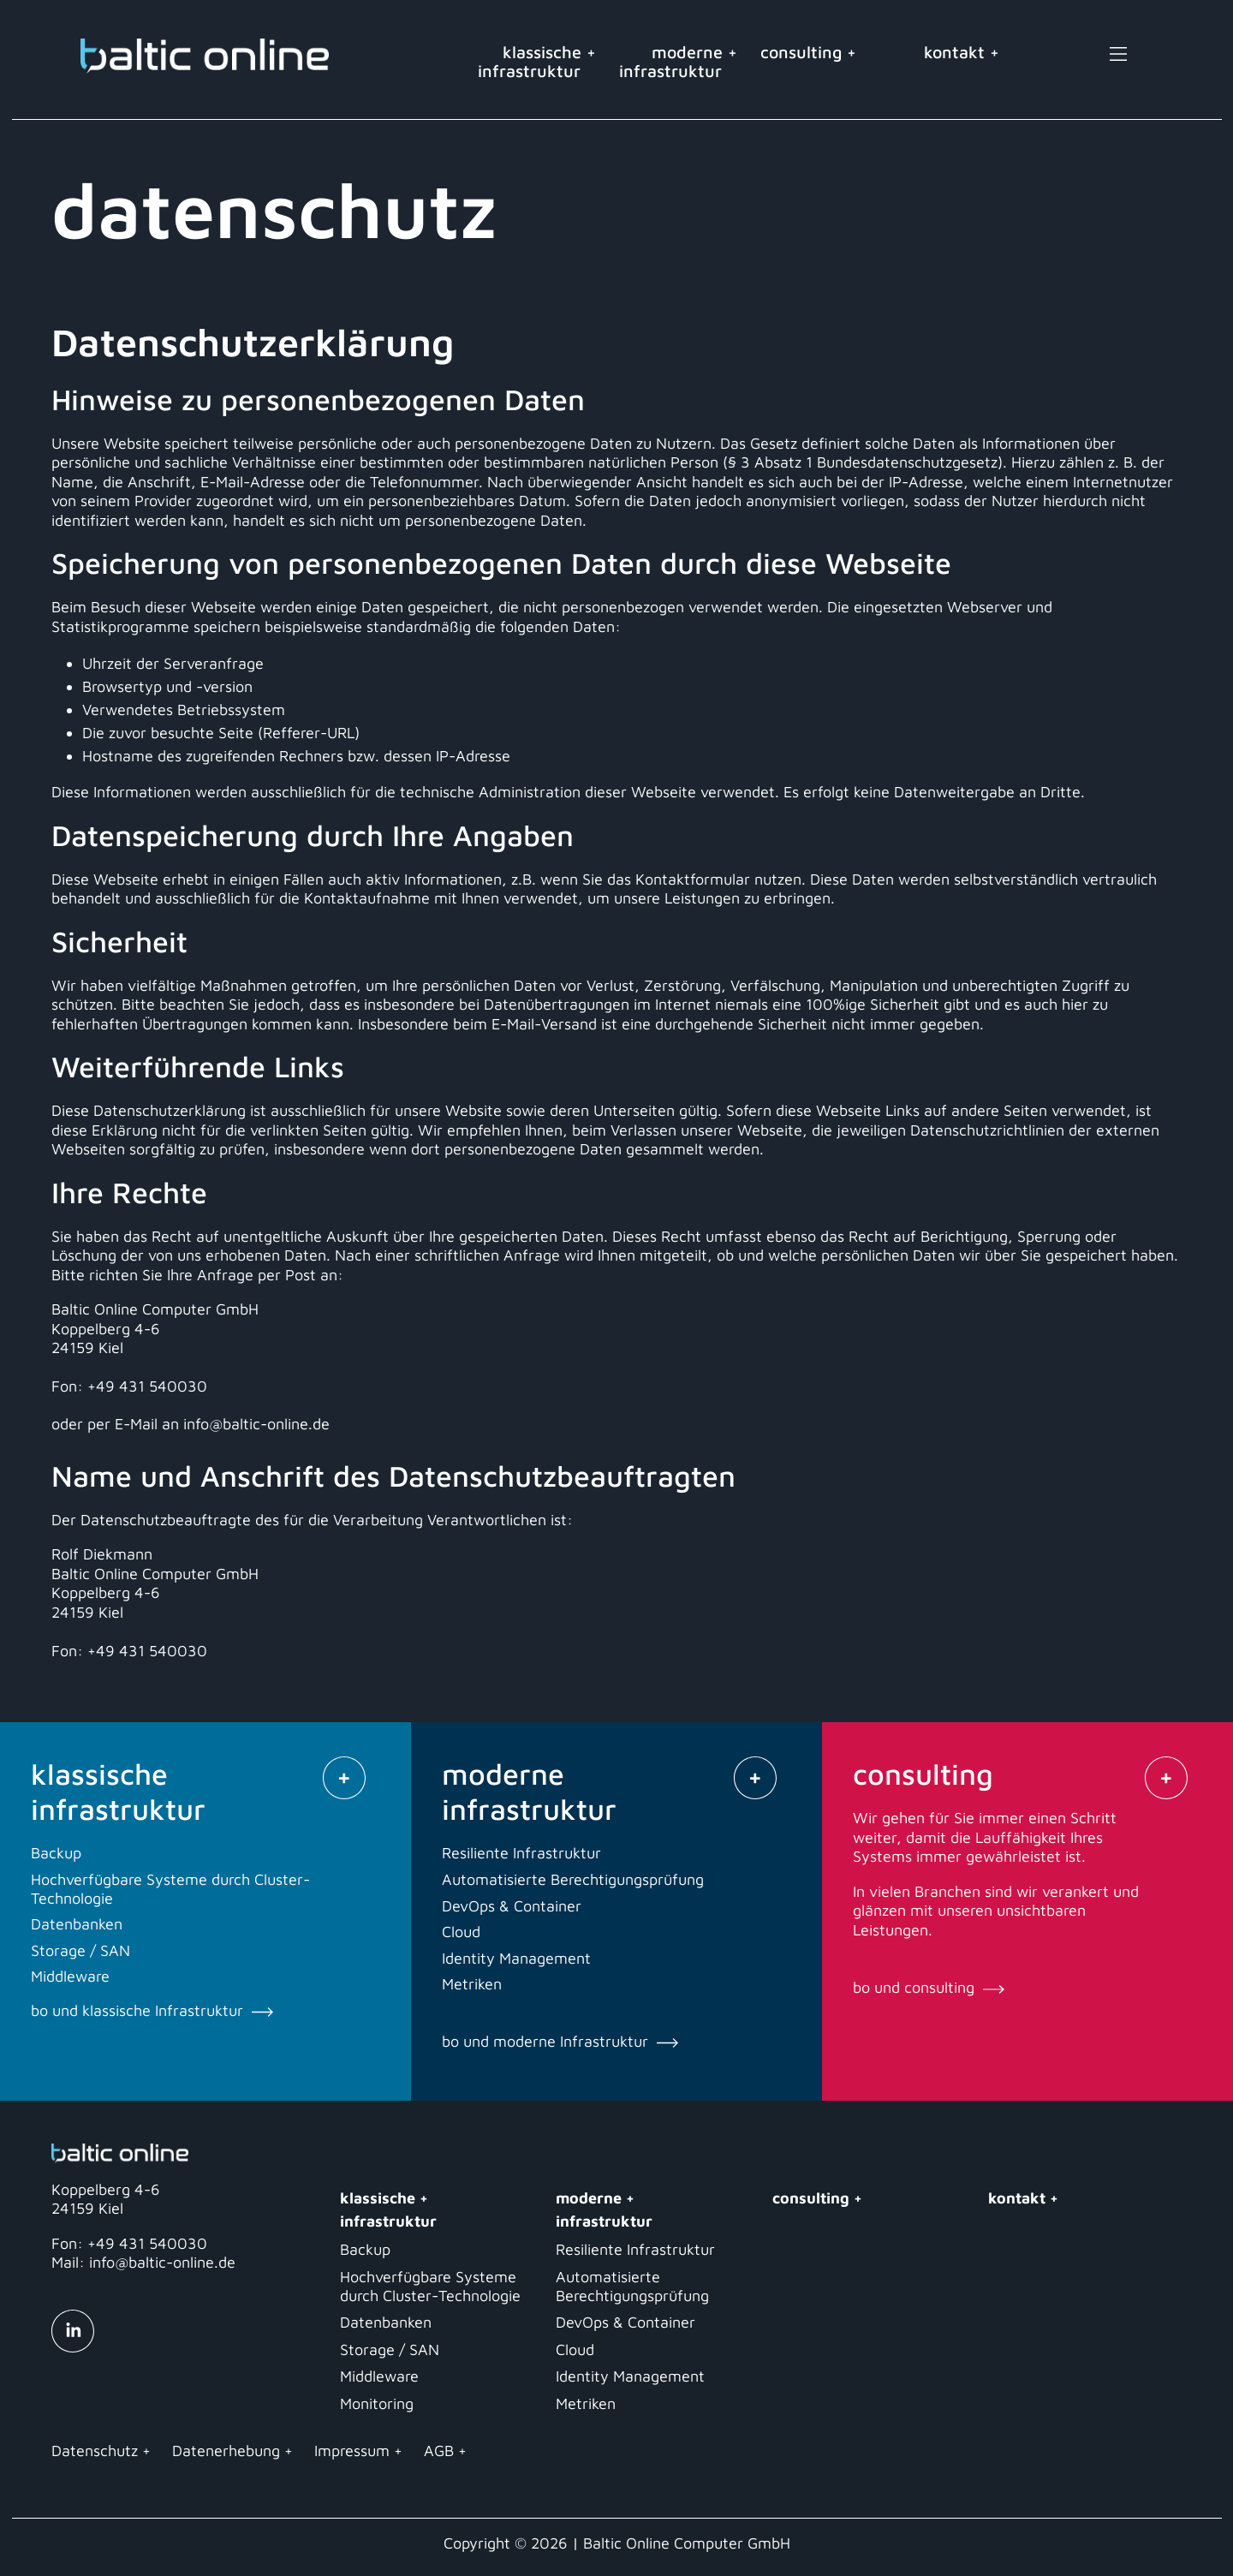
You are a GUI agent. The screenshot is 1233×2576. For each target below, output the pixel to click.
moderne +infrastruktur (678, 61)
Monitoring (377, 2403)
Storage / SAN (389, 2349)
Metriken (586, 2403)
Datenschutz (94, 2451)
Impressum (352, 2451)
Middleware (379, 2376)
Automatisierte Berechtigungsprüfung (632, 2286)
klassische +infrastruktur (537, 61)
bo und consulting (928, 1987)
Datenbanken (386, 2322)
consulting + (816, 52)
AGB (439, 2451)
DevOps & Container (625, 2322)
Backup (365, 2249)
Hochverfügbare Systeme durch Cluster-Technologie (430, 2286)
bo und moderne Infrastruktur (560, 2041)
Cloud (575, 2349)
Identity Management (630, 2376)
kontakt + (961, 52)
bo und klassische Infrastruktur (152, 2010)
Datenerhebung (226, 2451)
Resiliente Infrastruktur (635, 2249)
